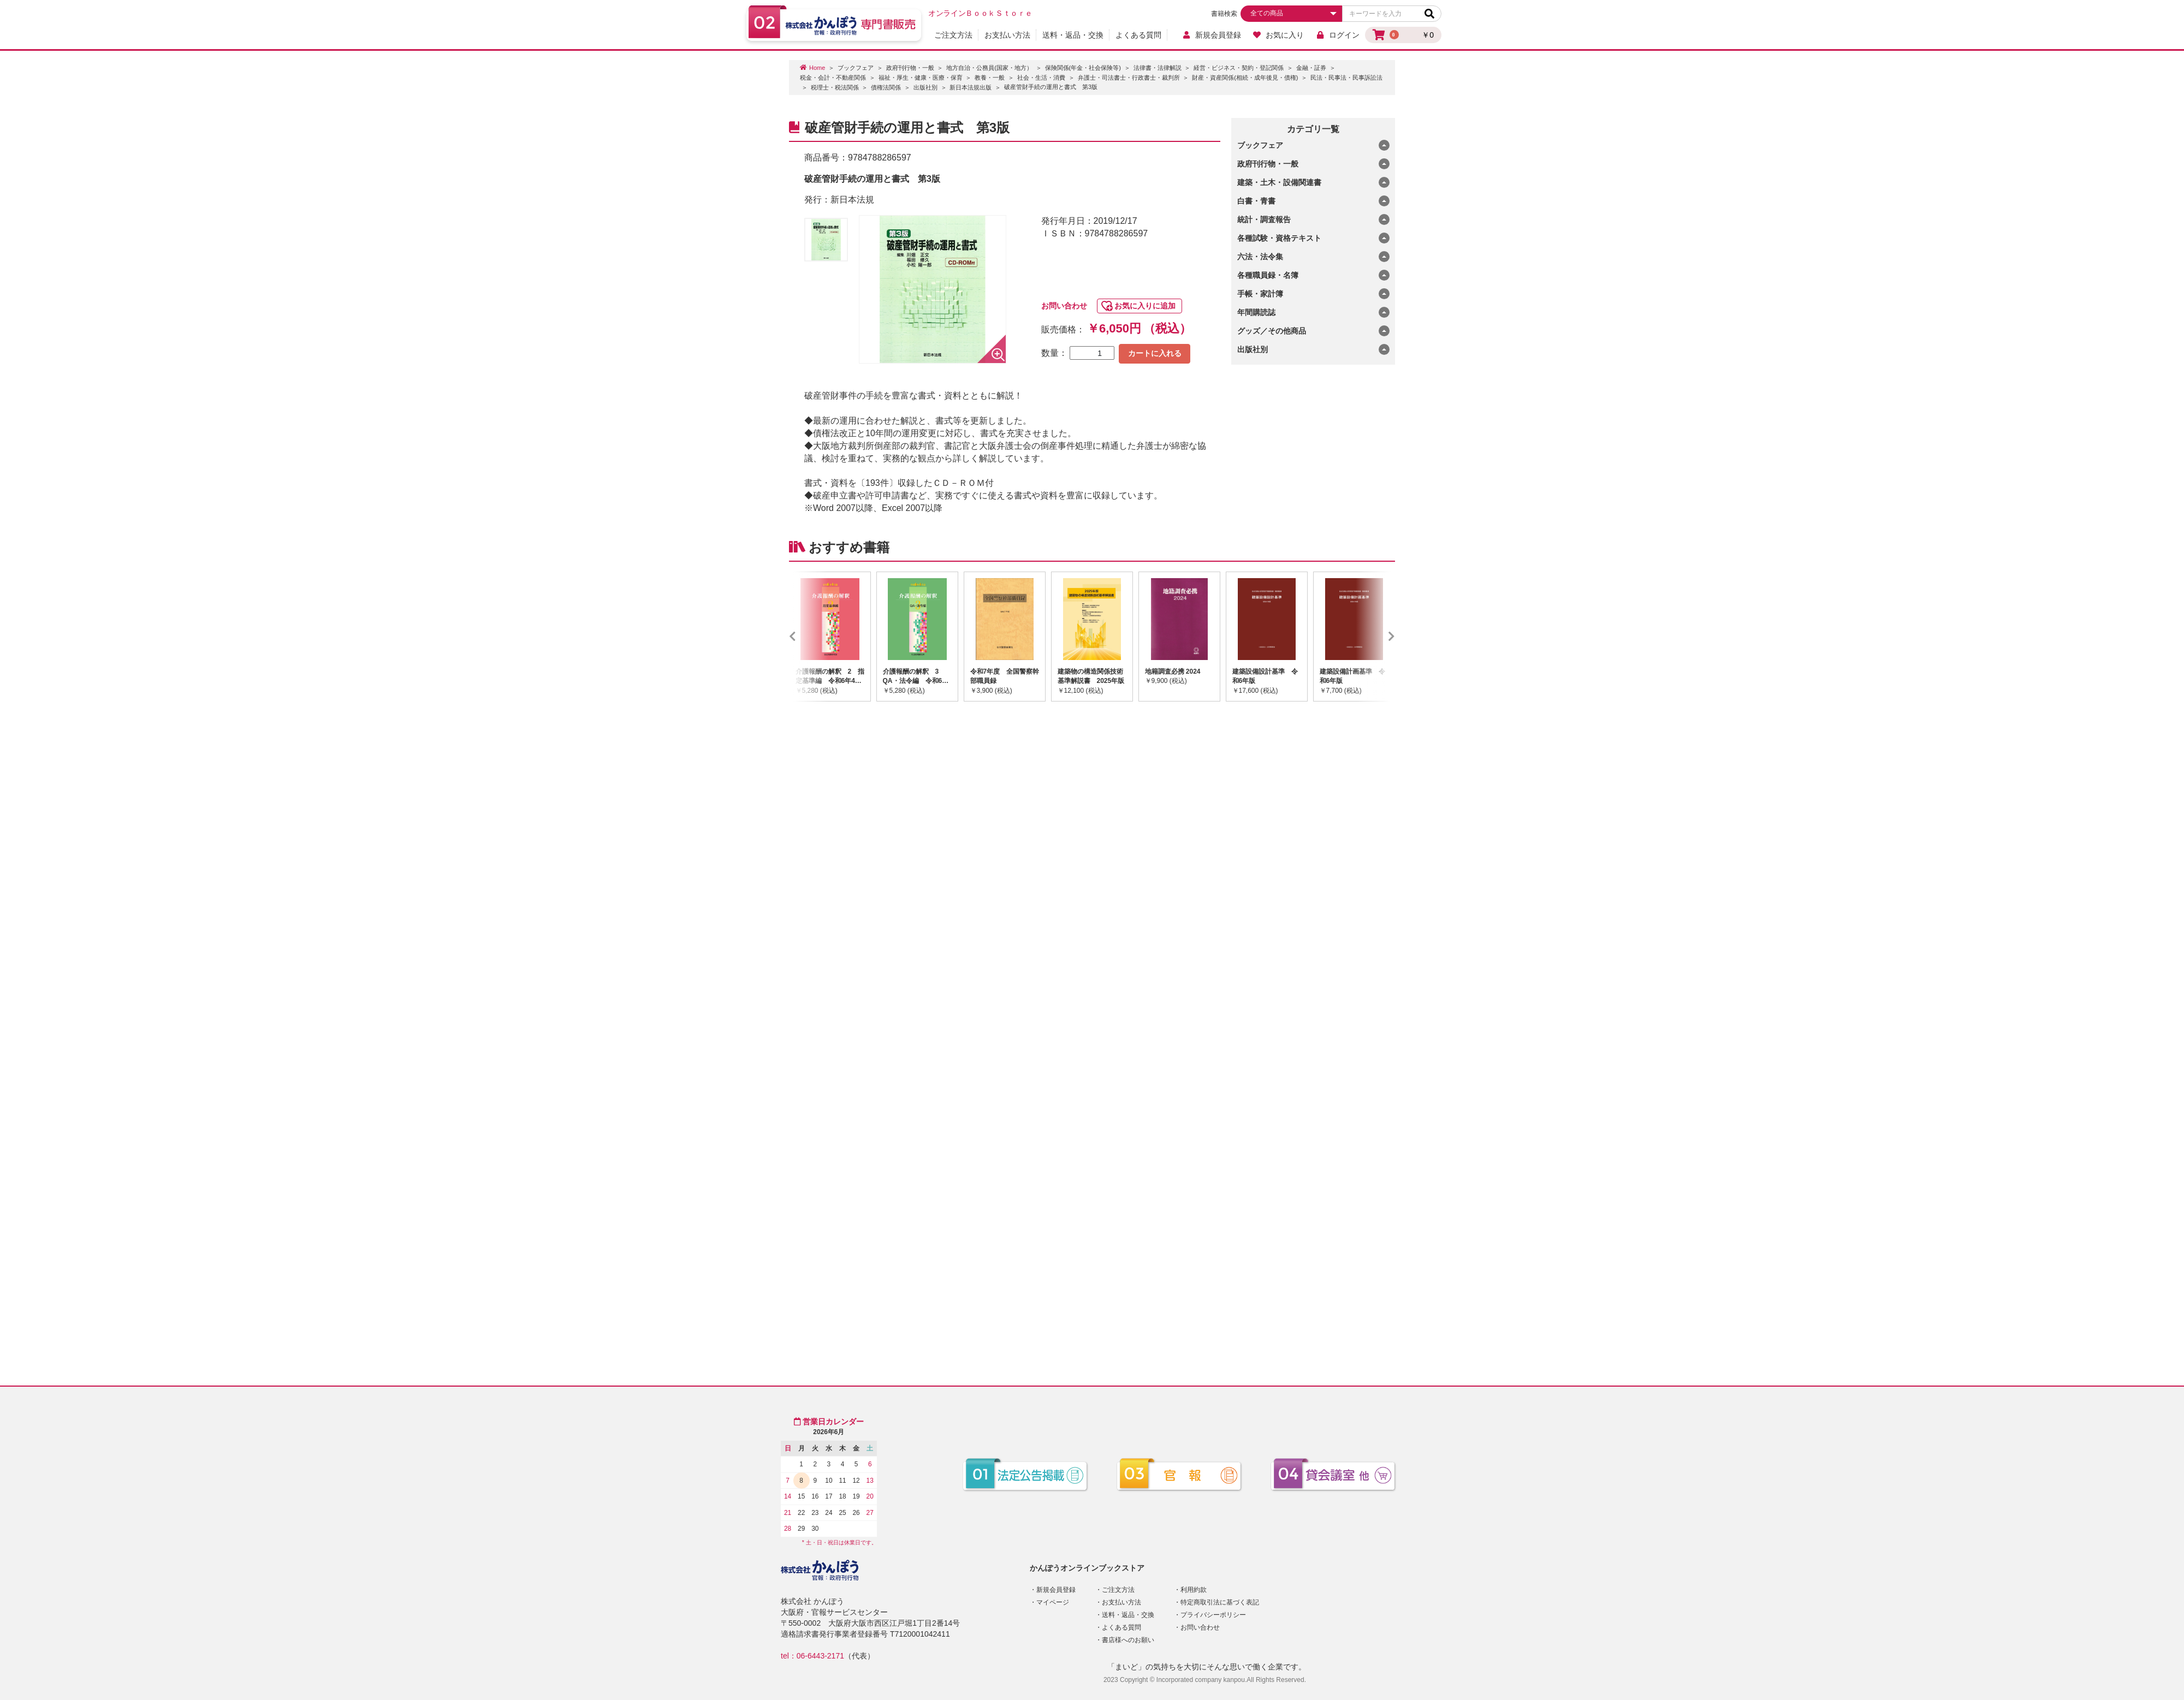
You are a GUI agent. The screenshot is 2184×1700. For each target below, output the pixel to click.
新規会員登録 (1211, 35)
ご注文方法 (953, 35)
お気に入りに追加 (1145, 305)
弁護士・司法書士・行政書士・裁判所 (1129, 77)
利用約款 (1193, 1590)
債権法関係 (886, 87)
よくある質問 (1138, 35)
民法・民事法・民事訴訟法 (1346, 77)
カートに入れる (1155, 353)
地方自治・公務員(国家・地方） (989, 67)
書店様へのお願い (1128, 1640)
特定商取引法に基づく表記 (1219, 1602)
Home (817, 67)
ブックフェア (856, 67)
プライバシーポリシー (1213, 1615)
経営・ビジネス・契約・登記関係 (1239, 67)
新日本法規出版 (970, 87)
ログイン (1337, 35)
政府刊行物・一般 (910, 67)
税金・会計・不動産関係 (833, 77)
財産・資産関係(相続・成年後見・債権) (1245, 77)
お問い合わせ (1064, 305)
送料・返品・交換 (1072, 35)
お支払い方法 (1007, 35)
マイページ (1052, 1602)
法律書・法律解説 (1157, 67)
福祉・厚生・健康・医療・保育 (921, 77)
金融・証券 (1311, 67)
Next (1375, 636)
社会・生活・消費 (1041, 77)
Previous (808, 636)
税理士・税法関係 (835, 87)
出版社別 (925, 87)
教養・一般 (990, 77)
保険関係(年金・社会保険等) (1083, 67)
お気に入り (1278, 35)
